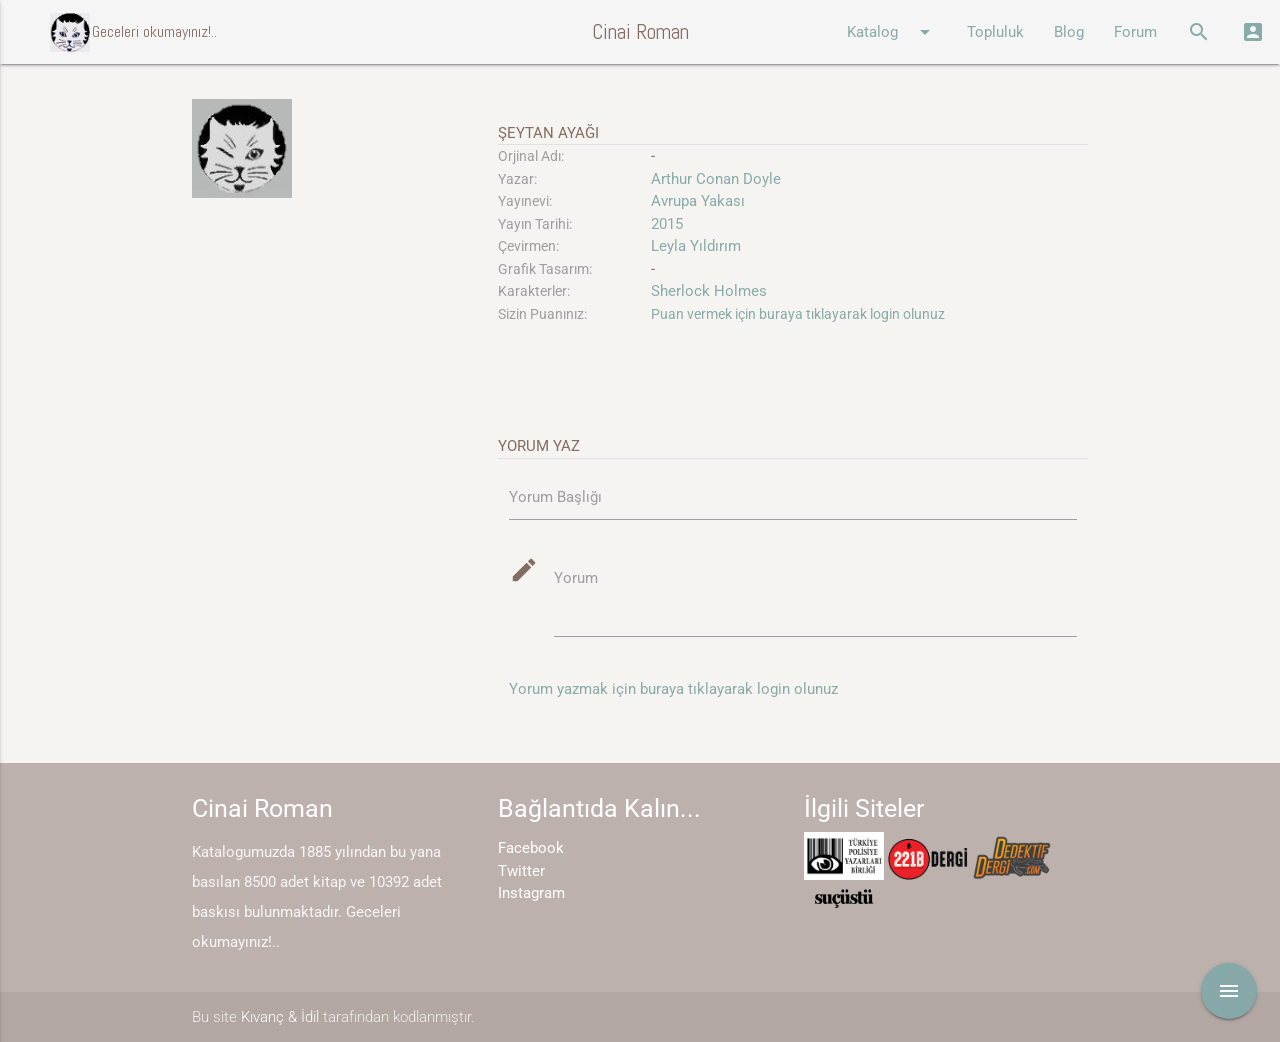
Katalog (892, 32)
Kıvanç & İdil (280, 1017)
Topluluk (995, 32)
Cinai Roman (640, 31)
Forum (1135, 32)
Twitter (521, 871)
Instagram (531, 893)
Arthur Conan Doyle (716, 179)
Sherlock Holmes (709, 291)
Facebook (531, 848)
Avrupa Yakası (698, 201)
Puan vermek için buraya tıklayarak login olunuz (798, 314)
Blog (1069, 32)
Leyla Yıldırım (696, 246)
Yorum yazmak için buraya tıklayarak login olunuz (673, 689)
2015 (667, 224)
